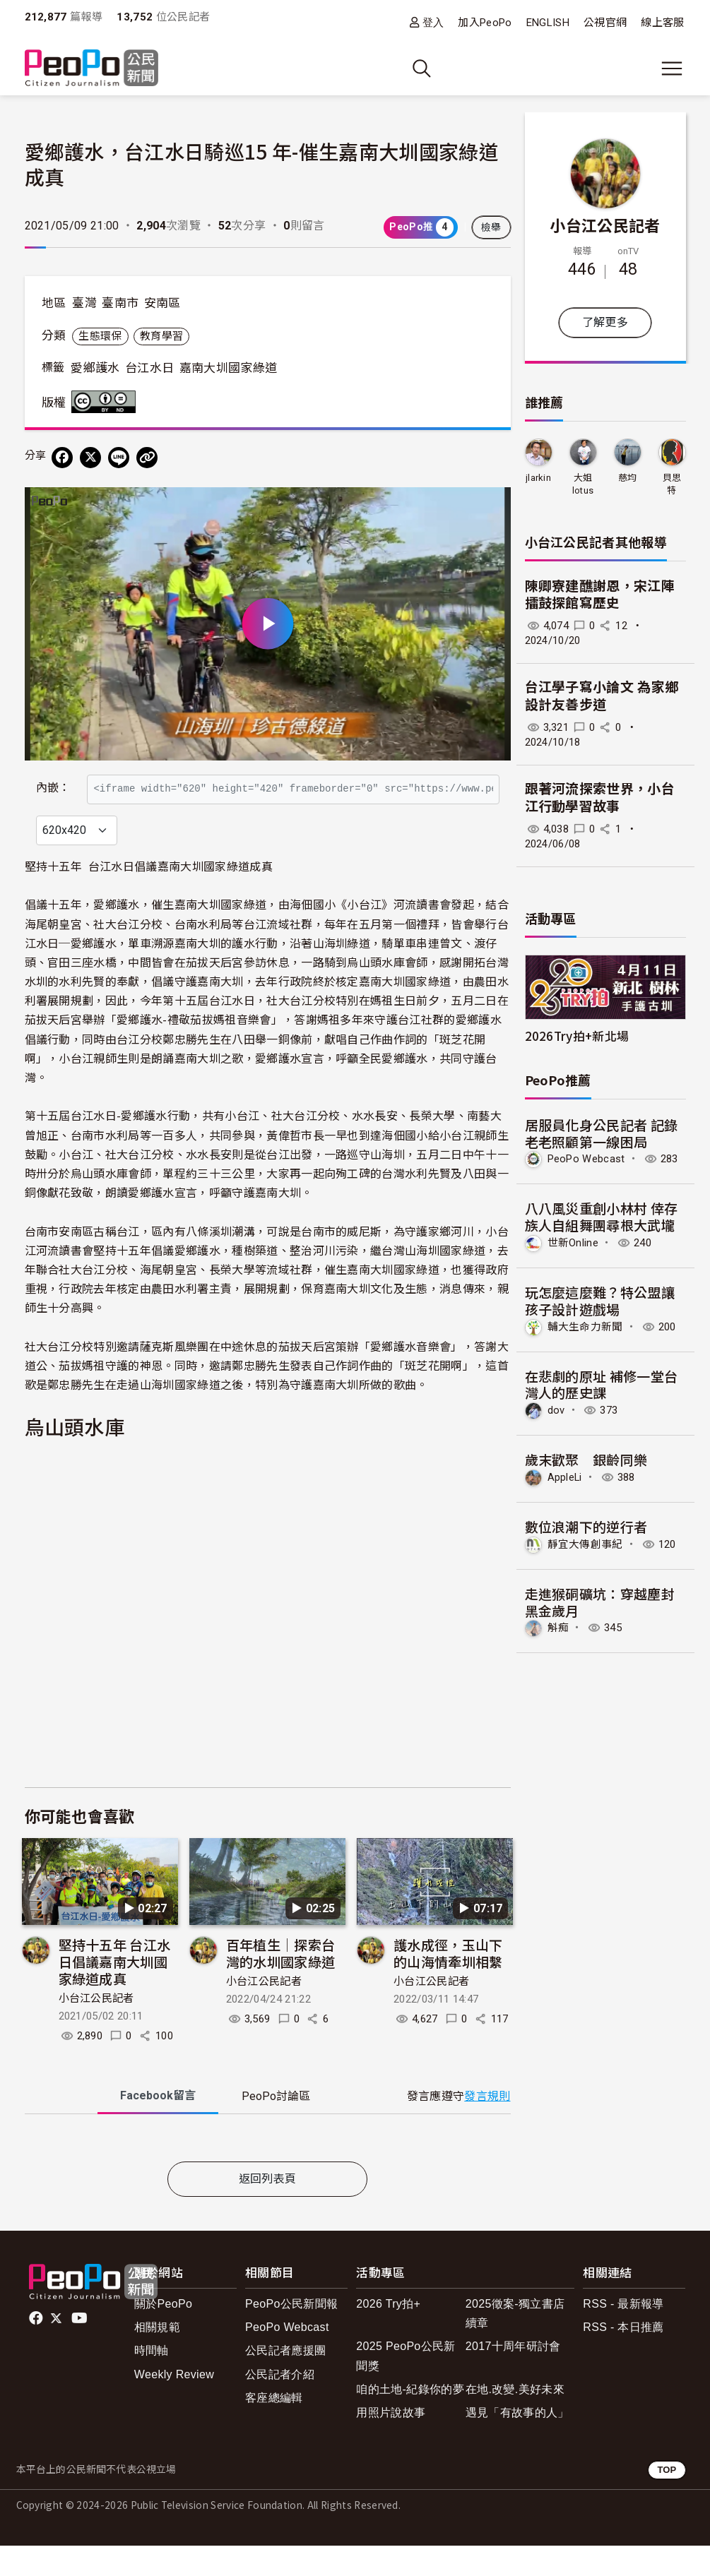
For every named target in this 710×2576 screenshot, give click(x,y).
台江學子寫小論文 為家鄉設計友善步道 (602, 696)
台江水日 (149, 368)
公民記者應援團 (285, 2381)
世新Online (573, 1242)
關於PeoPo (163, 2334)
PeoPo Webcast (586, 1158)
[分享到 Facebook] (62, 457)
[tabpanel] (268, 2171)
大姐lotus (583, 484)
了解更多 (605, 322)
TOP (666, 2500)
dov (556, 1410)
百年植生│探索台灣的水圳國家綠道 (281, 1983)
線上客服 (662, 22)
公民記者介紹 (279, 2405)
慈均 (627, 477)
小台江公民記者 (96, 2028)
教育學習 (161, 336)
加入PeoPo (484, 22)
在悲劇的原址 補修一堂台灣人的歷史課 (601, 1384)
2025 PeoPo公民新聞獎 (405, 2386)
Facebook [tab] (158, 2126)
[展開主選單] (672, 68)
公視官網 (605, 22)
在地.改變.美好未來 (515, 2420)
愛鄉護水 (95, 368)
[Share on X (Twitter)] (90, 457)
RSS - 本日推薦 (623, 2357)
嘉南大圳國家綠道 (228, 368)
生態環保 (100, 336)
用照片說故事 (390, 2443)
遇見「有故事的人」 (517, 2443)
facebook (37, 2349)
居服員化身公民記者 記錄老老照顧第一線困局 (601, 1133)
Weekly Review (174, 2405)
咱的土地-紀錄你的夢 (410, 2420)
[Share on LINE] (118, 457)
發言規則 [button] (487, 2126)
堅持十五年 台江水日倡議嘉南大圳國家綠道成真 (115, 1991)
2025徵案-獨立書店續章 (515, 2343)
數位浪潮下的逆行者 (586, 1526)
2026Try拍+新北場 (577, 1035)
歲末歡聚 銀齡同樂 (586, 1459)
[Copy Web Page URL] (147, 457)
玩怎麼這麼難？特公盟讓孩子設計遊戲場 (600, 1300)
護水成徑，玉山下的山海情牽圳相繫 (448, 1983)
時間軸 (151, 2381)
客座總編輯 (274, 2428)
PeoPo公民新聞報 (291, 2334)
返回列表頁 (268, 2209)
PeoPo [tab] (276, 2126)
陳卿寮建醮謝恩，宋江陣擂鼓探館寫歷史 (600, 595)
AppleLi (565, 1477)
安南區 (162, 303)
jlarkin (538, 477)
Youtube (80, 2349)
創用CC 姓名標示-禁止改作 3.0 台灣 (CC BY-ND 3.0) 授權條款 (106, 401)
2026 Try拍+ (388, 2334)
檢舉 (491, 227)
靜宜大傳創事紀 (585, 1544)
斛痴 (558, 1627)
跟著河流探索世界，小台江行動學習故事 (600, 798)
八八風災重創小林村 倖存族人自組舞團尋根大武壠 (601, 1216)
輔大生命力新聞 (585, 1326)
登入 (433, 22)
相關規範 (157, 2357)
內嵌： (53, 781)
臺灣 (84, 303)
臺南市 (120, 303)
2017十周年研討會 (513, 2377)
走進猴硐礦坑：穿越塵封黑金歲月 (600, 1602)
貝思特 (672, 484)
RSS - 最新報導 (623, 2334)
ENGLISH (547, 22)
